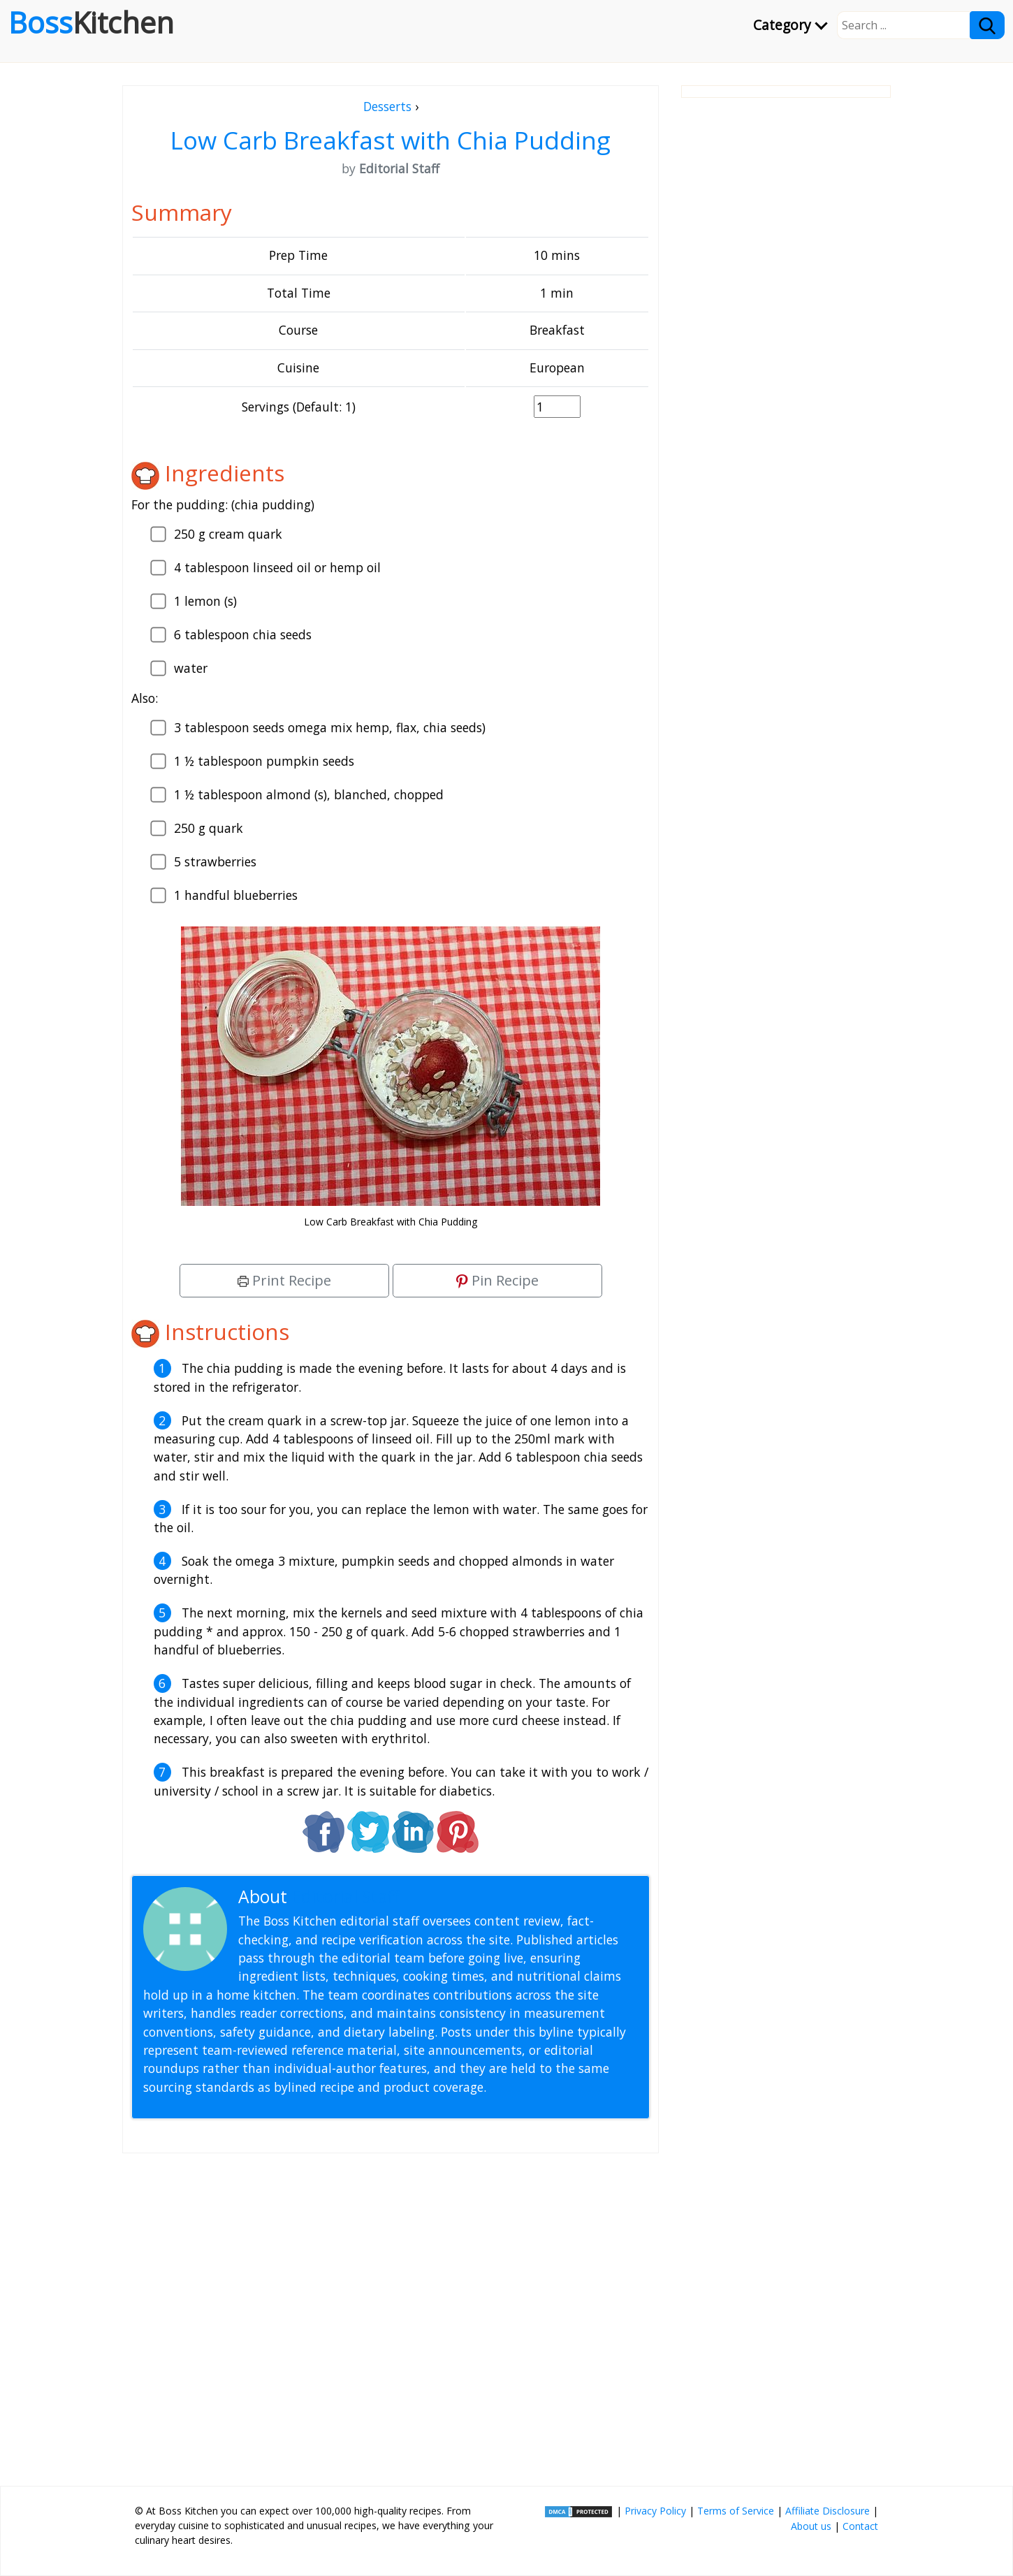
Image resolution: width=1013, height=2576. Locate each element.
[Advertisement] (390, 2314)
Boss (91, 22)
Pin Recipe (497, 1280)
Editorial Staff (345, 1896)
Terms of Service (735, 2510)
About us (811, 2526)
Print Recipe (284, 1280)
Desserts (387, 106)
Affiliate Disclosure (827, 2510)
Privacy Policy (655, 2510)
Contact (860, 2526)
